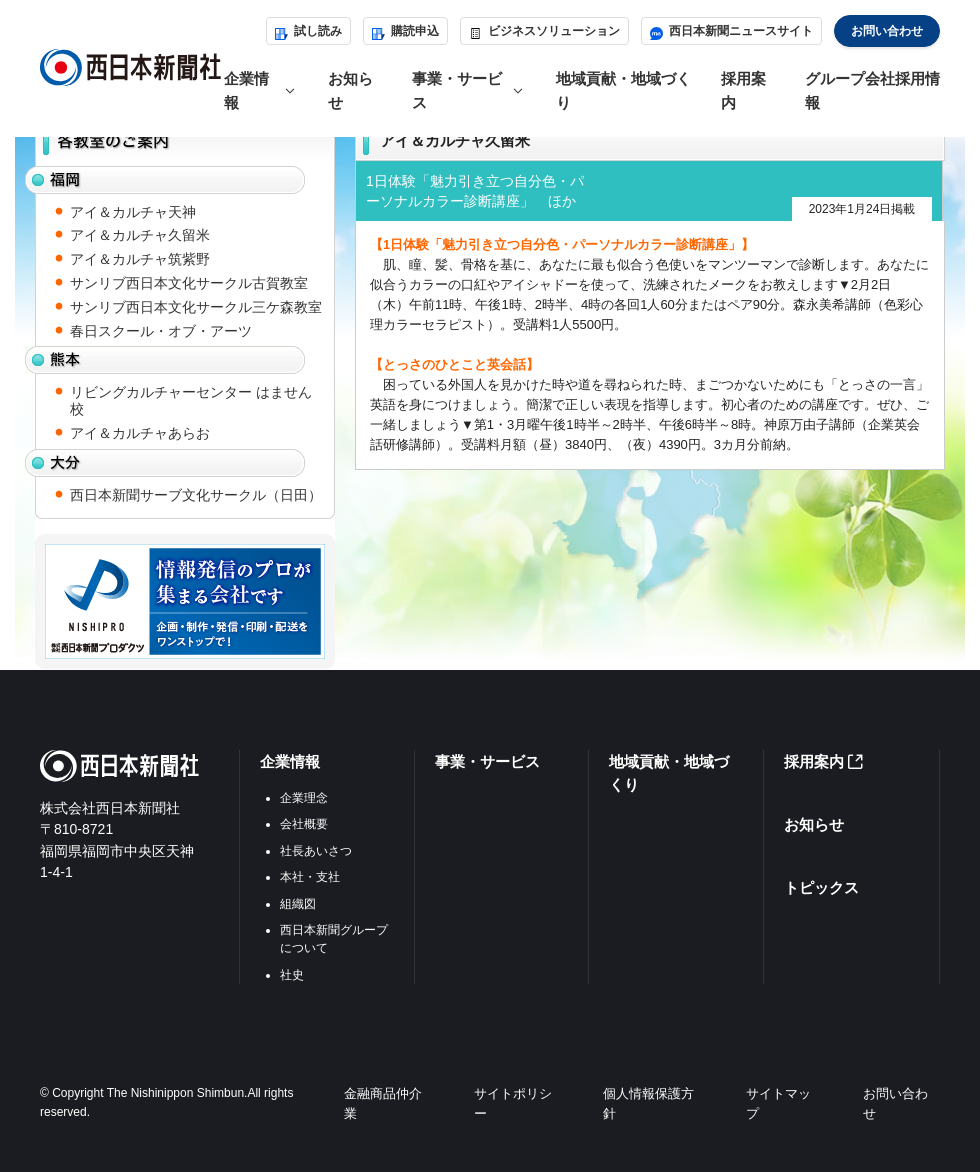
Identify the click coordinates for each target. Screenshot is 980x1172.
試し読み (308, 31)
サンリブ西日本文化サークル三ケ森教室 (196, 307)
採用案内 (743, 90)
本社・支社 (310, 877)
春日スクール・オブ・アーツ (161, 331)
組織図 (298, 904)
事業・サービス (487, 761)
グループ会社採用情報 (872, 90)
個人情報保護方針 (648, 1103)
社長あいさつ (316, 851)
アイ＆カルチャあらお (140, 433)
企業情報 (290, 761)
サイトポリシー (513, 1103)
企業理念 (304, 798)
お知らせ (350, 90)
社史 (292, 975)
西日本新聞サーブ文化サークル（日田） (196, 495)
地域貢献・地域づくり (623, 90)
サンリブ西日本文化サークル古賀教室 (189, 283)
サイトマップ (778, 1103)
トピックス (821, 887)
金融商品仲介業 (383, 1103)
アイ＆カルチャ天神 (133, 212)
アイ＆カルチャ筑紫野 (140, 259)
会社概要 (304, 824)
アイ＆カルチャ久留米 (140, 235)
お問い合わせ (887, 31)
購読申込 (405, 31)
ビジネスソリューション (544, 31)
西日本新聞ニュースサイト (731, 31)
